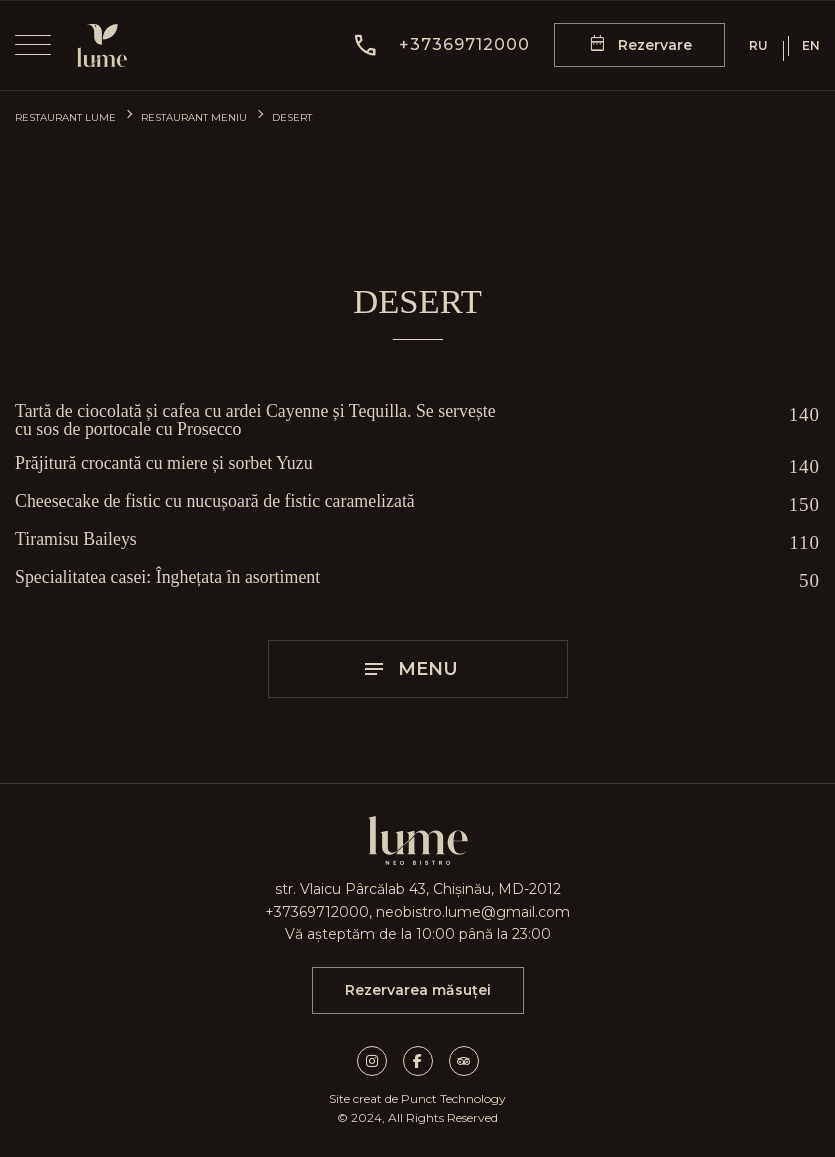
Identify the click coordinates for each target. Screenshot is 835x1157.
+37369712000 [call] (317, 912)
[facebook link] (426, 1061)
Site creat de (363, 1098)
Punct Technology (453, 1098)
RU (758, 46)
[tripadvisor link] (464, 1061)
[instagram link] (380, 1061)
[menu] (33, 45)
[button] (441, 45)
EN (811, 46)
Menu (410, 669)
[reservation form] (639, 45)
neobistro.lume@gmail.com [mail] (473, 912)
